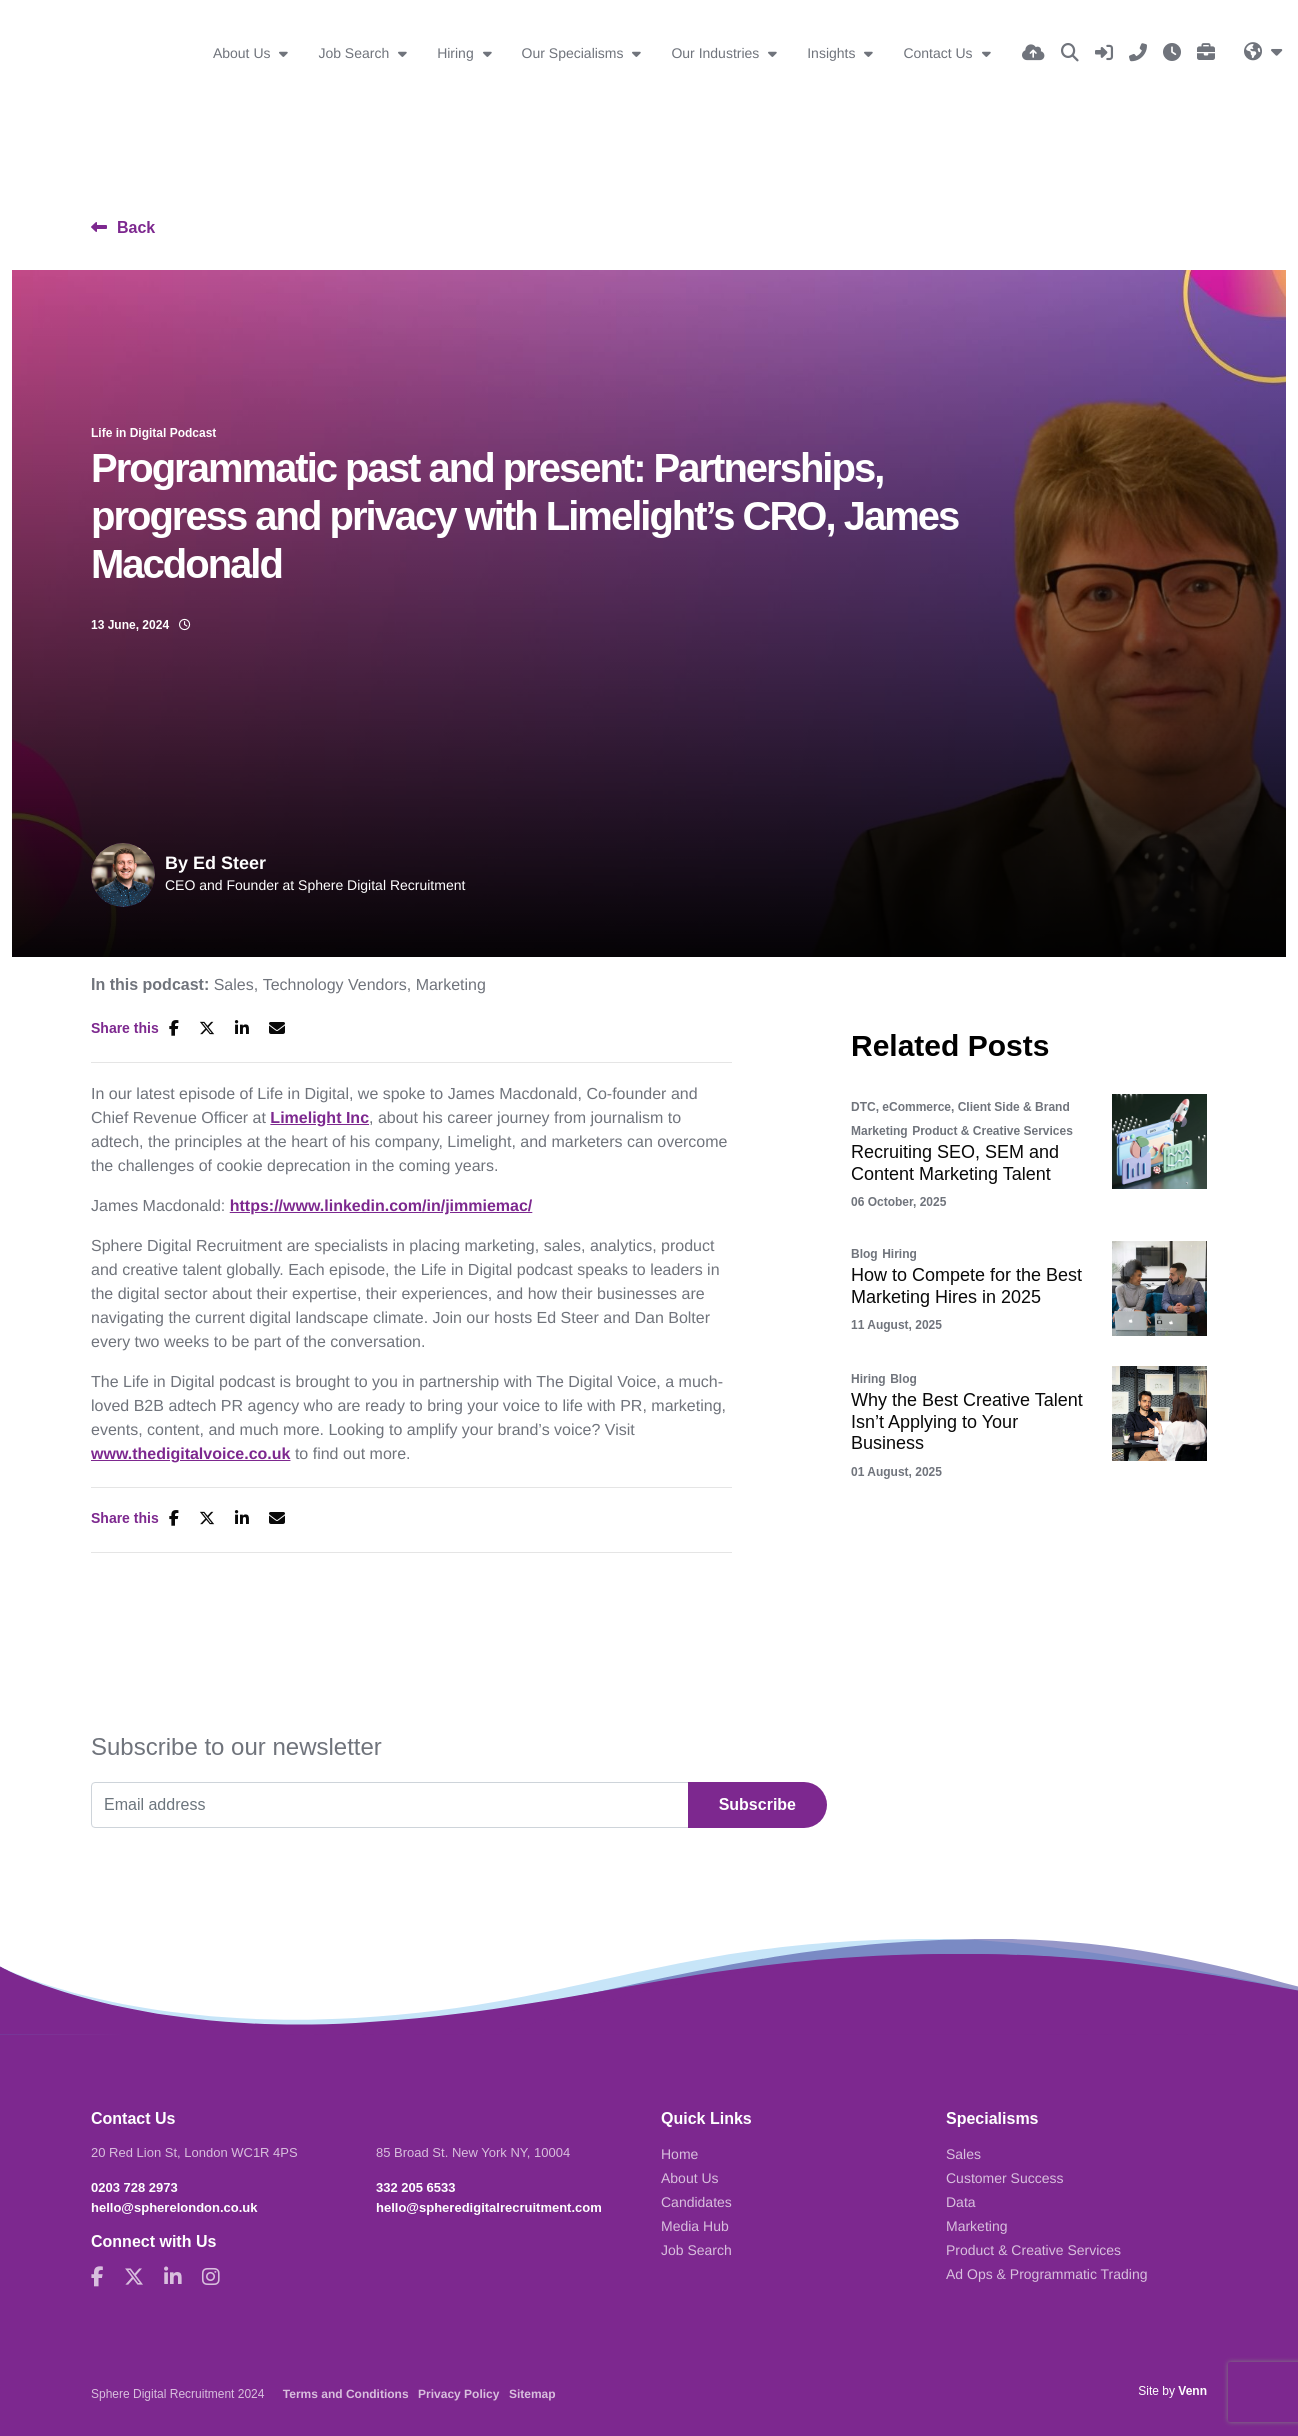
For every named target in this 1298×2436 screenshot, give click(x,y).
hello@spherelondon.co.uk (174, 2207)
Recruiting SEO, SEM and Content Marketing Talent (955, 1163)
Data (961, 2202)
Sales (234, 986)
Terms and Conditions (346, 2394)
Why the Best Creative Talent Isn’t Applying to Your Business (967, 1421)
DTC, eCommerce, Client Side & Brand (960, 1107)
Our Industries (717, 53)
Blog (864, 1254)
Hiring (457, 53)
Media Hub (695, 2226)
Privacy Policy (458, 2394)
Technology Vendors (335, 986)
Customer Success (1004, 2178)
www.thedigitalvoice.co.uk (190, 1454)
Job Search (355, 53)
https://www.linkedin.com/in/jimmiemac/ (381, 1206)
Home (679, 2154)
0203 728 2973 (134, 2187)
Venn (1192, 2391)
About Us (243, 53)
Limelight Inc (319, 1118)
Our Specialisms (575, 53)
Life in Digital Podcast (153, 433)
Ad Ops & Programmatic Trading (1047, 2274)
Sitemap (532, 2394)
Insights (833, 53)
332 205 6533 (416, 2187)
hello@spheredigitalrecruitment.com (489, 2207)
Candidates (696, 2202)
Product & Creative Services (992, 1131)
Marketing (451, 986)
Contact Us (939, 53)
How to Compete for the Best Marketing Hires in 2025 (966, 1286)
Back (136, 227)
